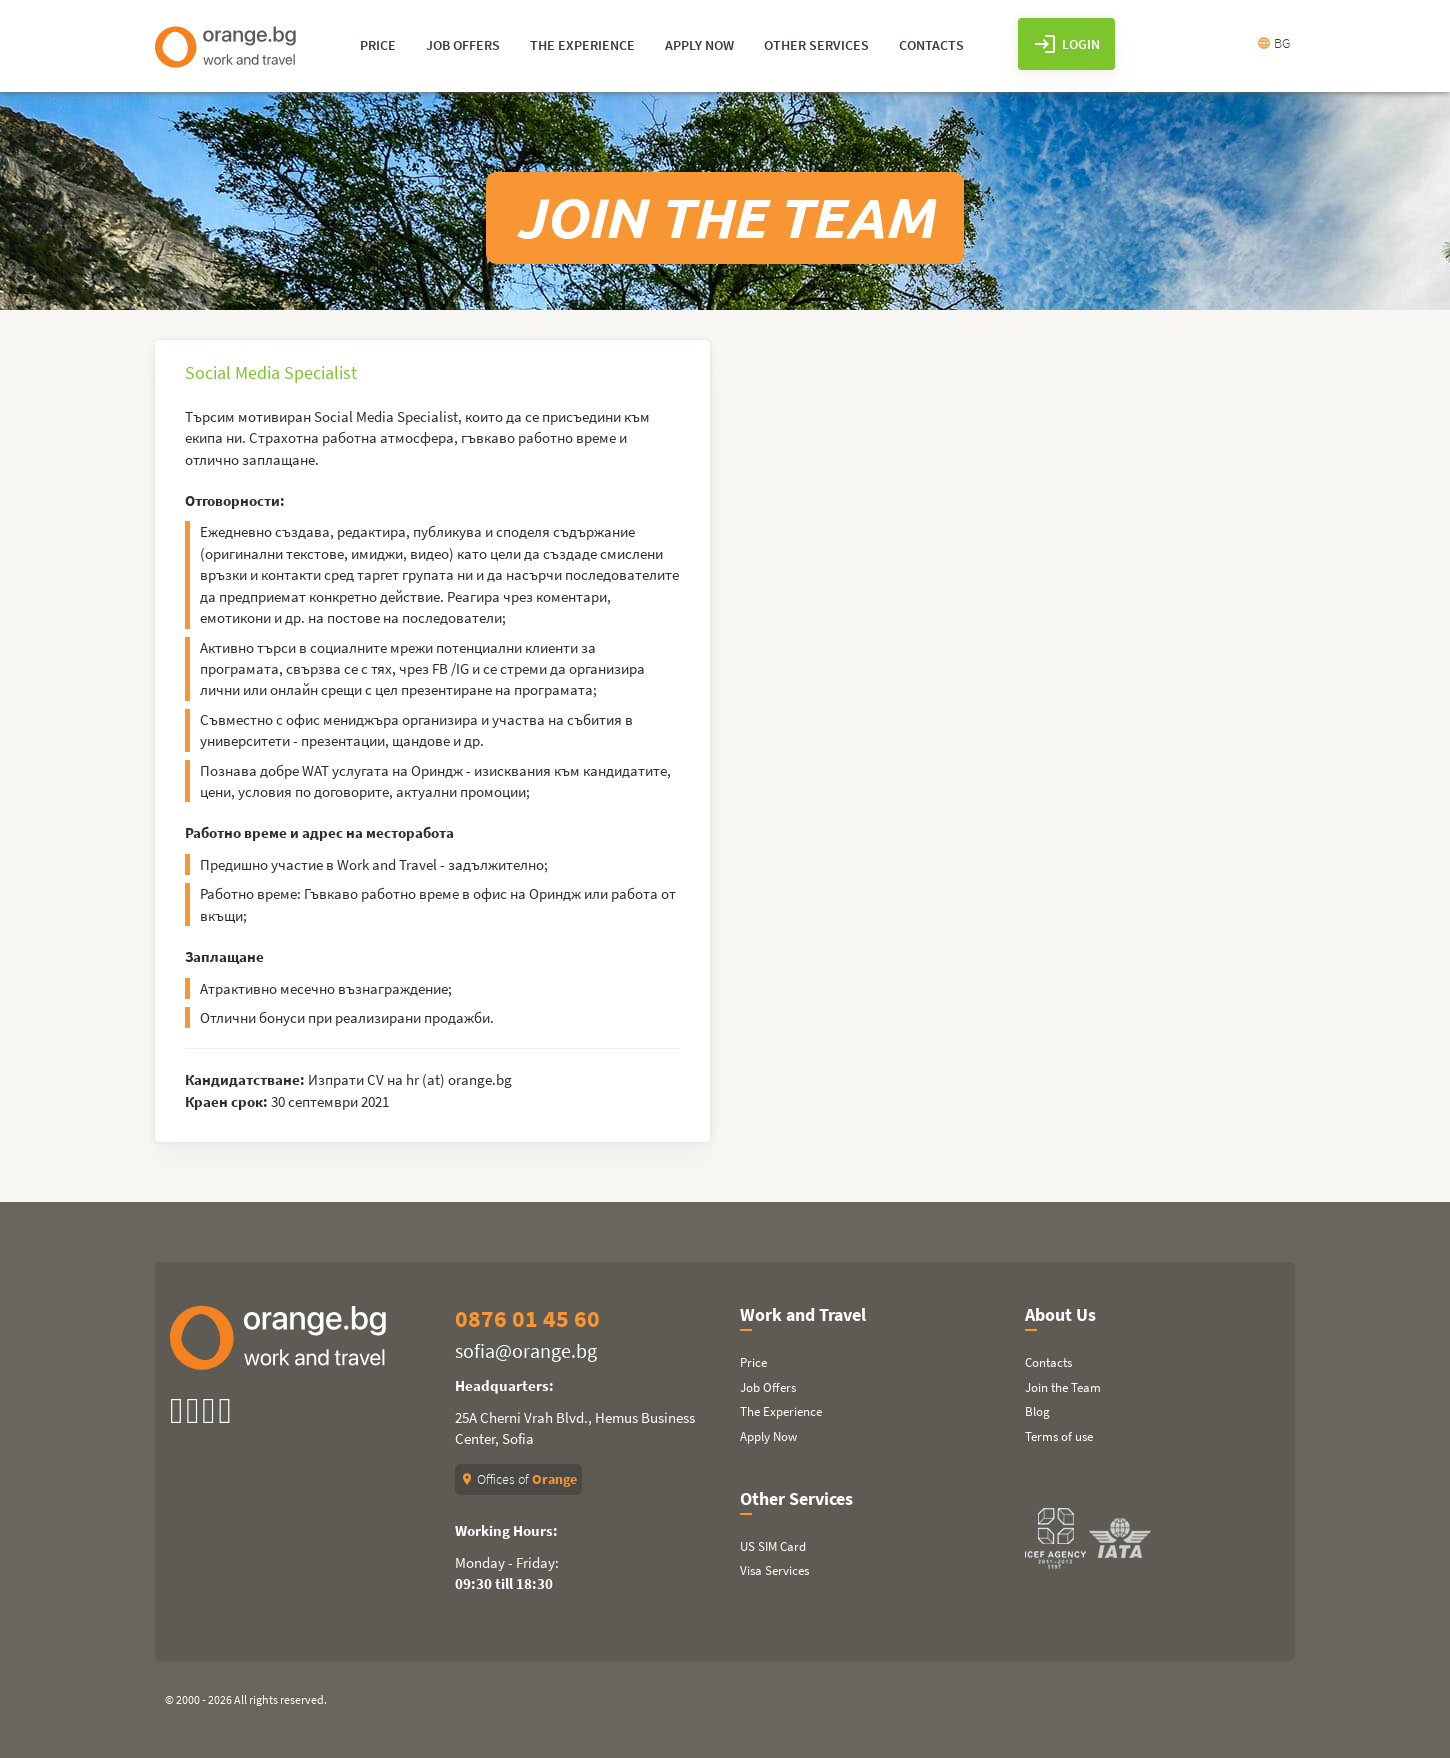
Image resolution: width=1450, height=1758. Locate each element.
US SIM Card (773, 1546)
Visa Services (774, 1570)
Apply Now (768, 1436)
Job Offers (768, 1387)
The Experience (781, 1411)
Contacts (1048, 1362)
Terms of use (1059, 1436)
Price (753, 1362)
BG (1273, 43)
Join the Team (1063, 1387)
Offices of (518, 1479)
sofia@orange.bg (526, 1350)
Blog (1037, 1411)
